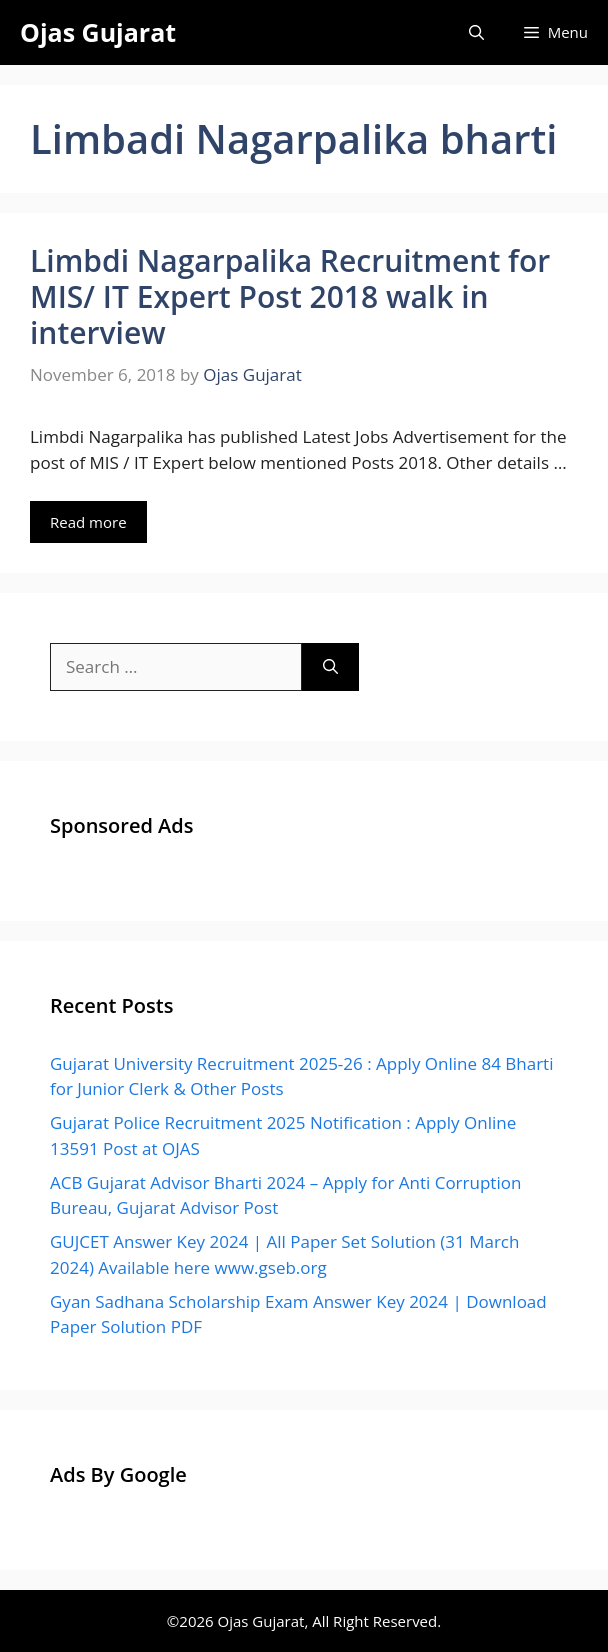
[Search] (330, 667)
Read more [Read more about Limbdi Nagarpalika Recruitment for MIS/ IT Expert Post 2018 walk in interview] (88, 522)
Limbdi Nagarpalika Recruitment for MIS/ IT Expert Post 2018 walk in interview (290, 296)
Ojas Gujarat (98, 32)
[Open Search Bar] (476, 32)
